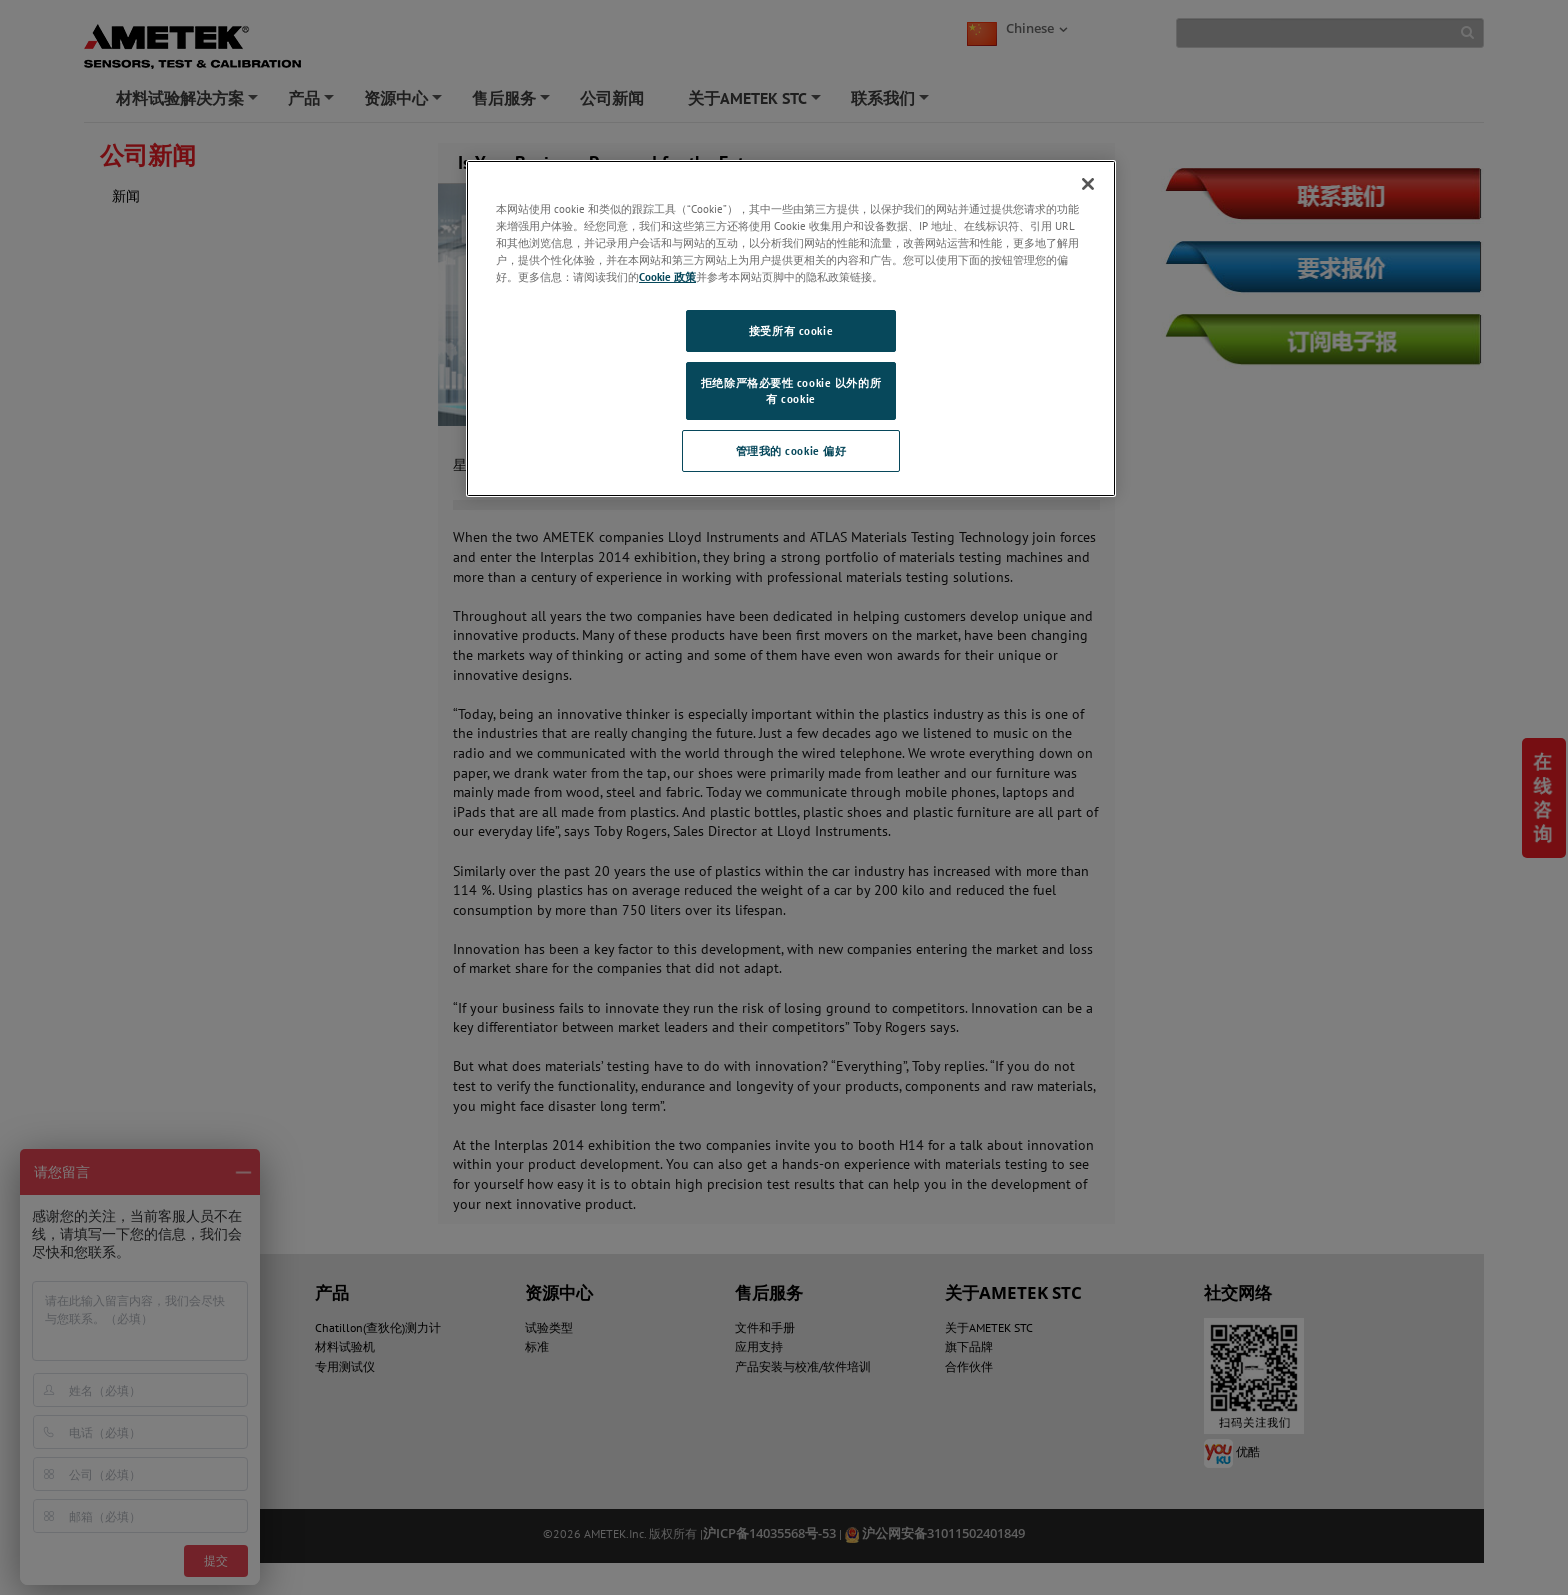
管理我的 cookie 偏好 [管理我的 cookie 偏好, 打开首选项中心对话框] (791, 450)
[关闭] (1088, 184)
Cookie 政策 (667, 276)
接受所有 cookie (791, 330)
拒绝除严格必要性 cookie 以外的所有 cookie (791, 390)
